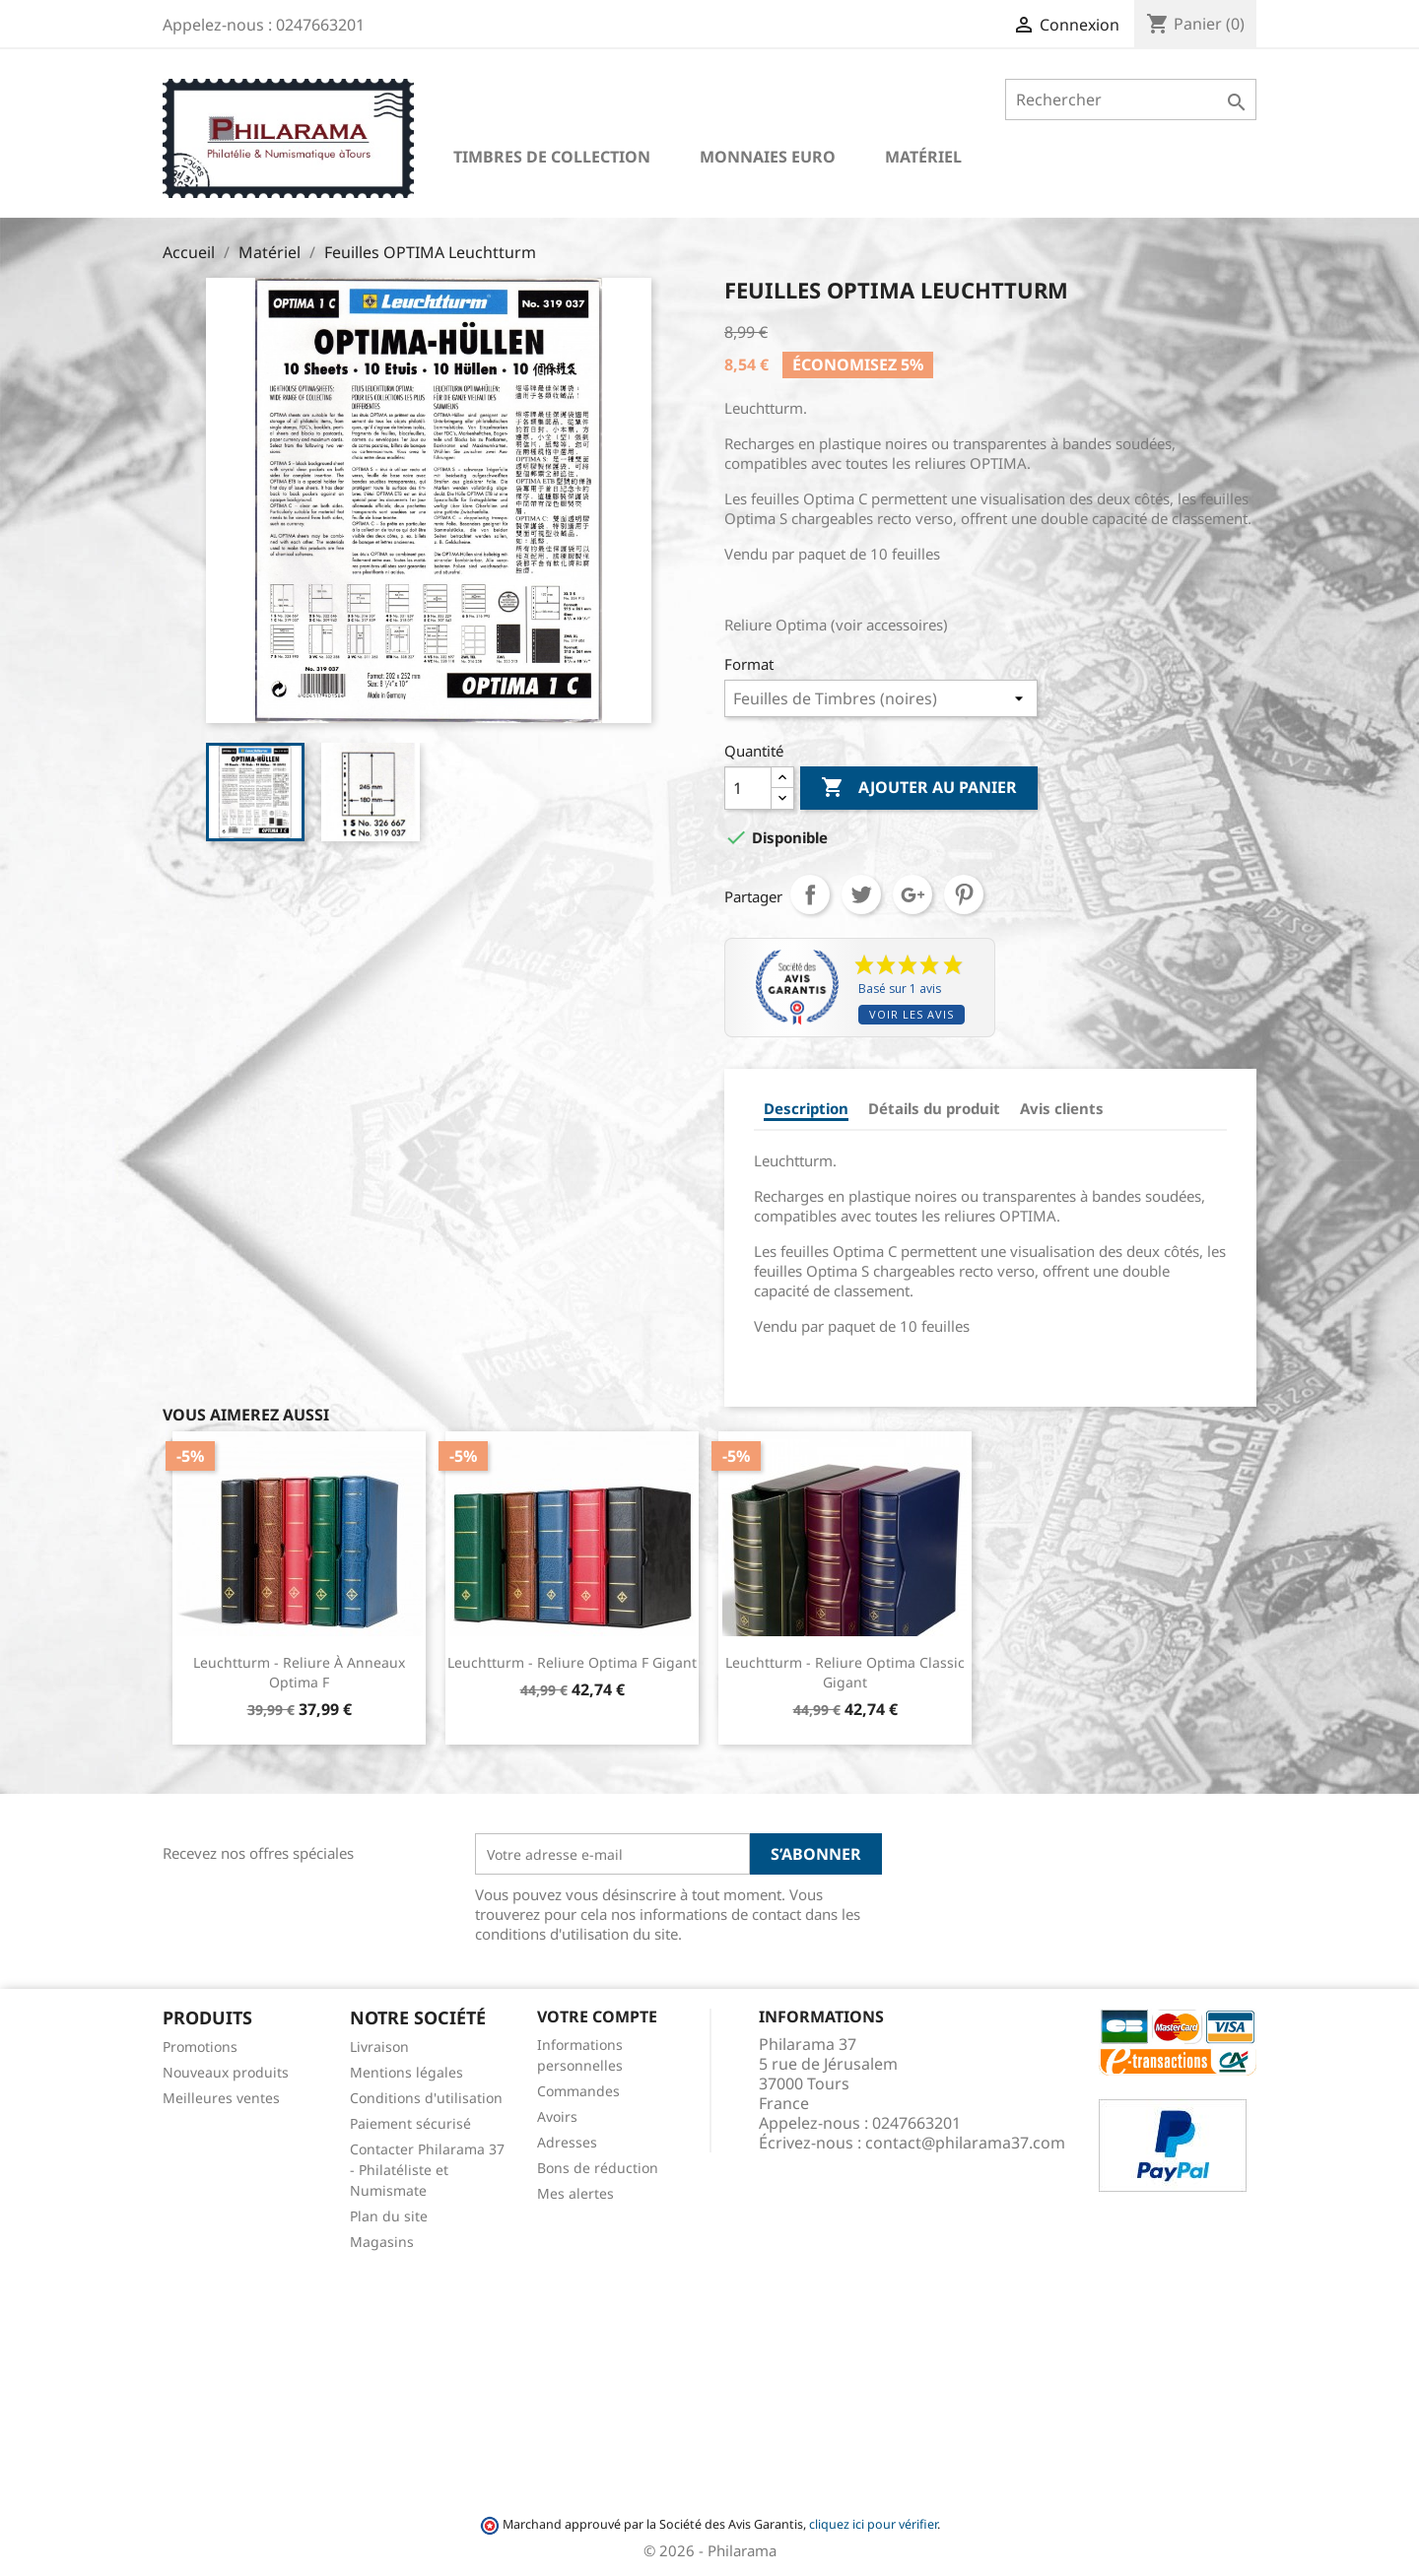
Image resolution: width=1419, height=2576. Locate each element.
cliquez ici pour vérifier (873, 2524)
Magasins (382, 2241)
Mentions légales (406, 2072)
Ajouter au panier (919, 788)
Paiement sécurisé (410, 2123)
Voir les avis (911, 1014)
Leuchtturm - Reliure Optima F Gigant (572, 1662)
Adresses (567, 2142)
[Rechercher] (1130, 99)
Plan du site (389, 2216)
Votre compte (597, 2016)
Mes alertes (575, 2193)
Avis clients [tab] (1062, 1108)
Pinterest (963, 894)
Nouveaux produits (226, 2072)
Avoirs (557, 2116)
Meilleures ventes (221, 2097)
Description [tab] (806, 1108)
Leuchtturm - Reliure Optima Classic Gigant (845, 1672)
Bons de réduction (597, 2167)
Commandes (578, 2090)
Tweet (861, 894)
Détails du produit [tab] (934, 1108)
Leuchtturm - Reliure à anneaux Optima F (299, 1672)
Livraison (379, 2046)
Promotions (200, 2046)
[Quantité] (748, 788)
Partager (810, 894)
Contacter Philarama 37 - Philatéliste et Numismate (427, 2170)
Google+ (912, 894)
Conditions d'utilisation (426, 2097)
